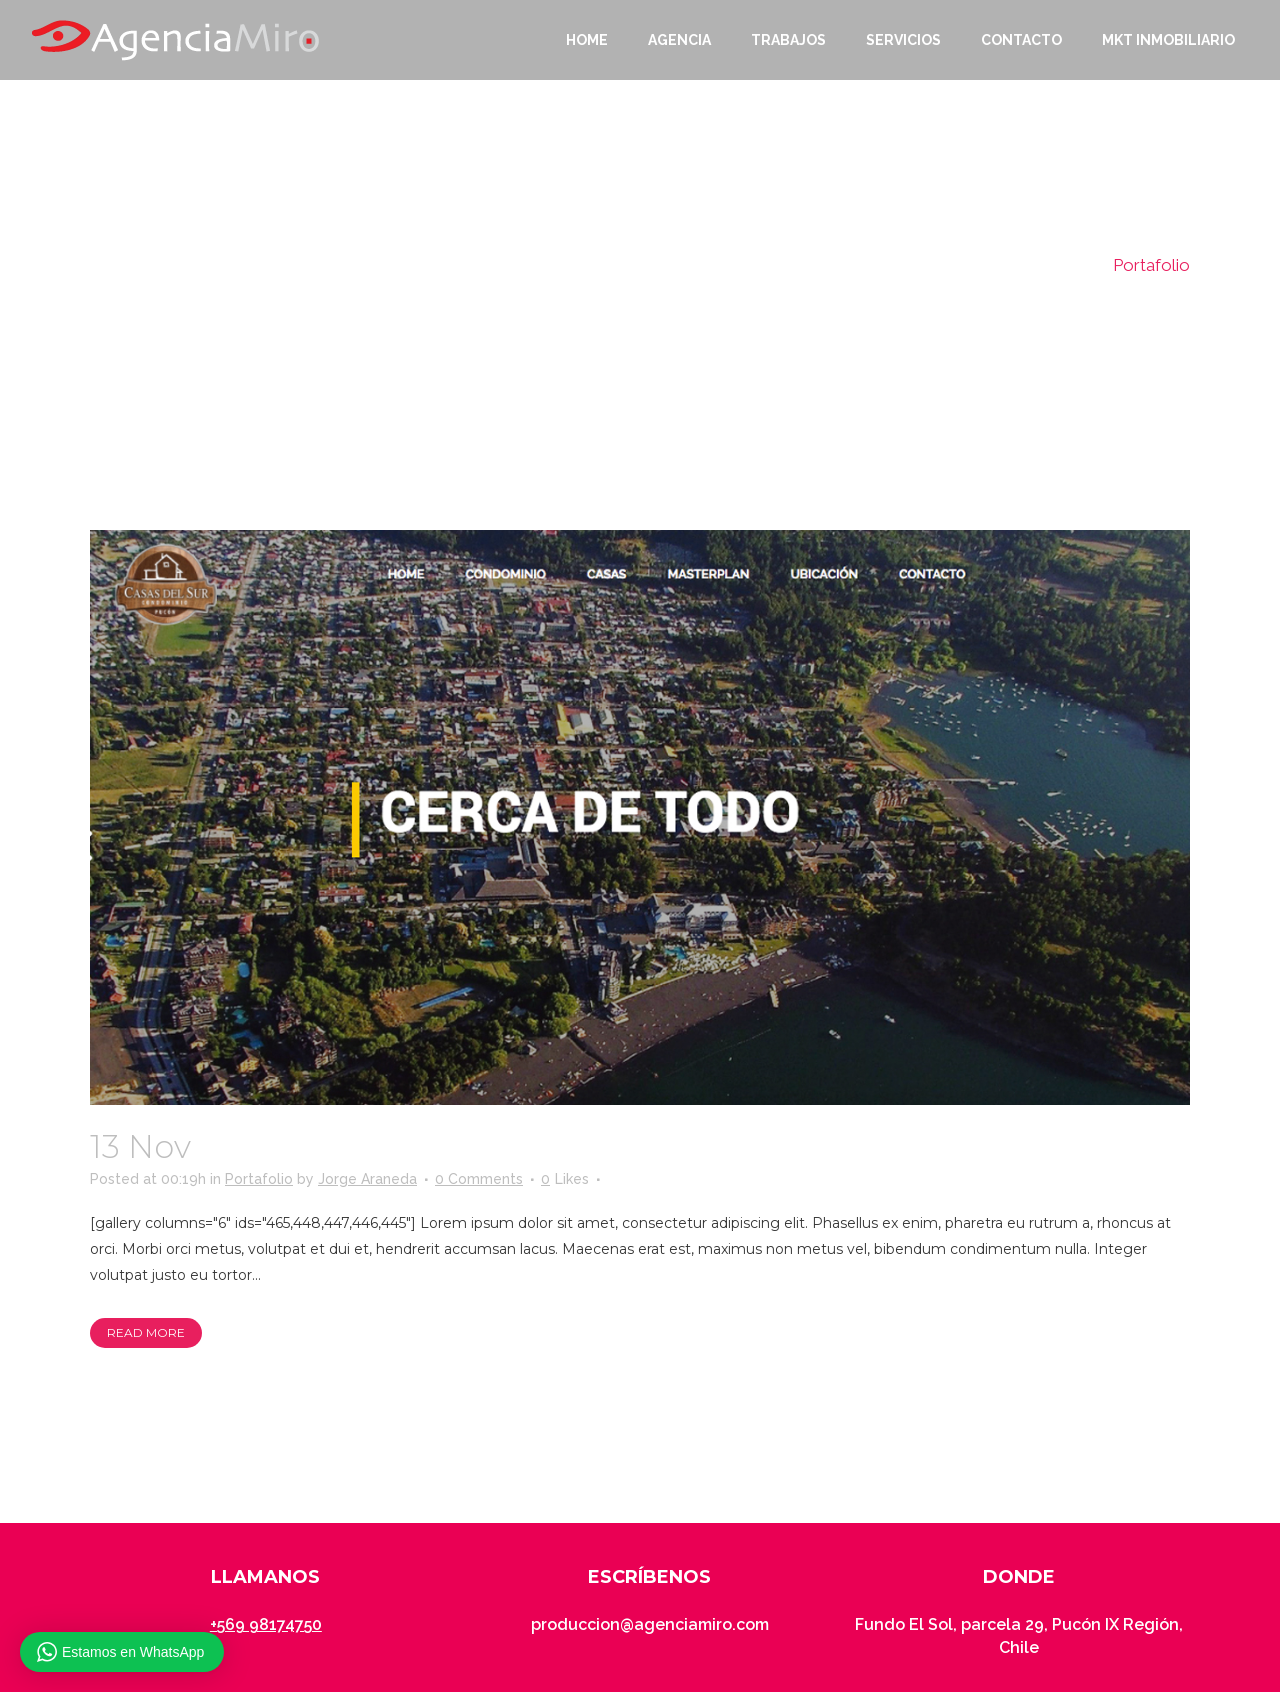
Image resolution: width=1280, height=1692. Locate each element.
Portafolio (259, 1179)
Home (1071, 265)
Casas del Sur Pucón (360, 1146)
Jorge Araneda (367, 1179)
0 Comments (479, 1179)
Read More (146, 1332)
